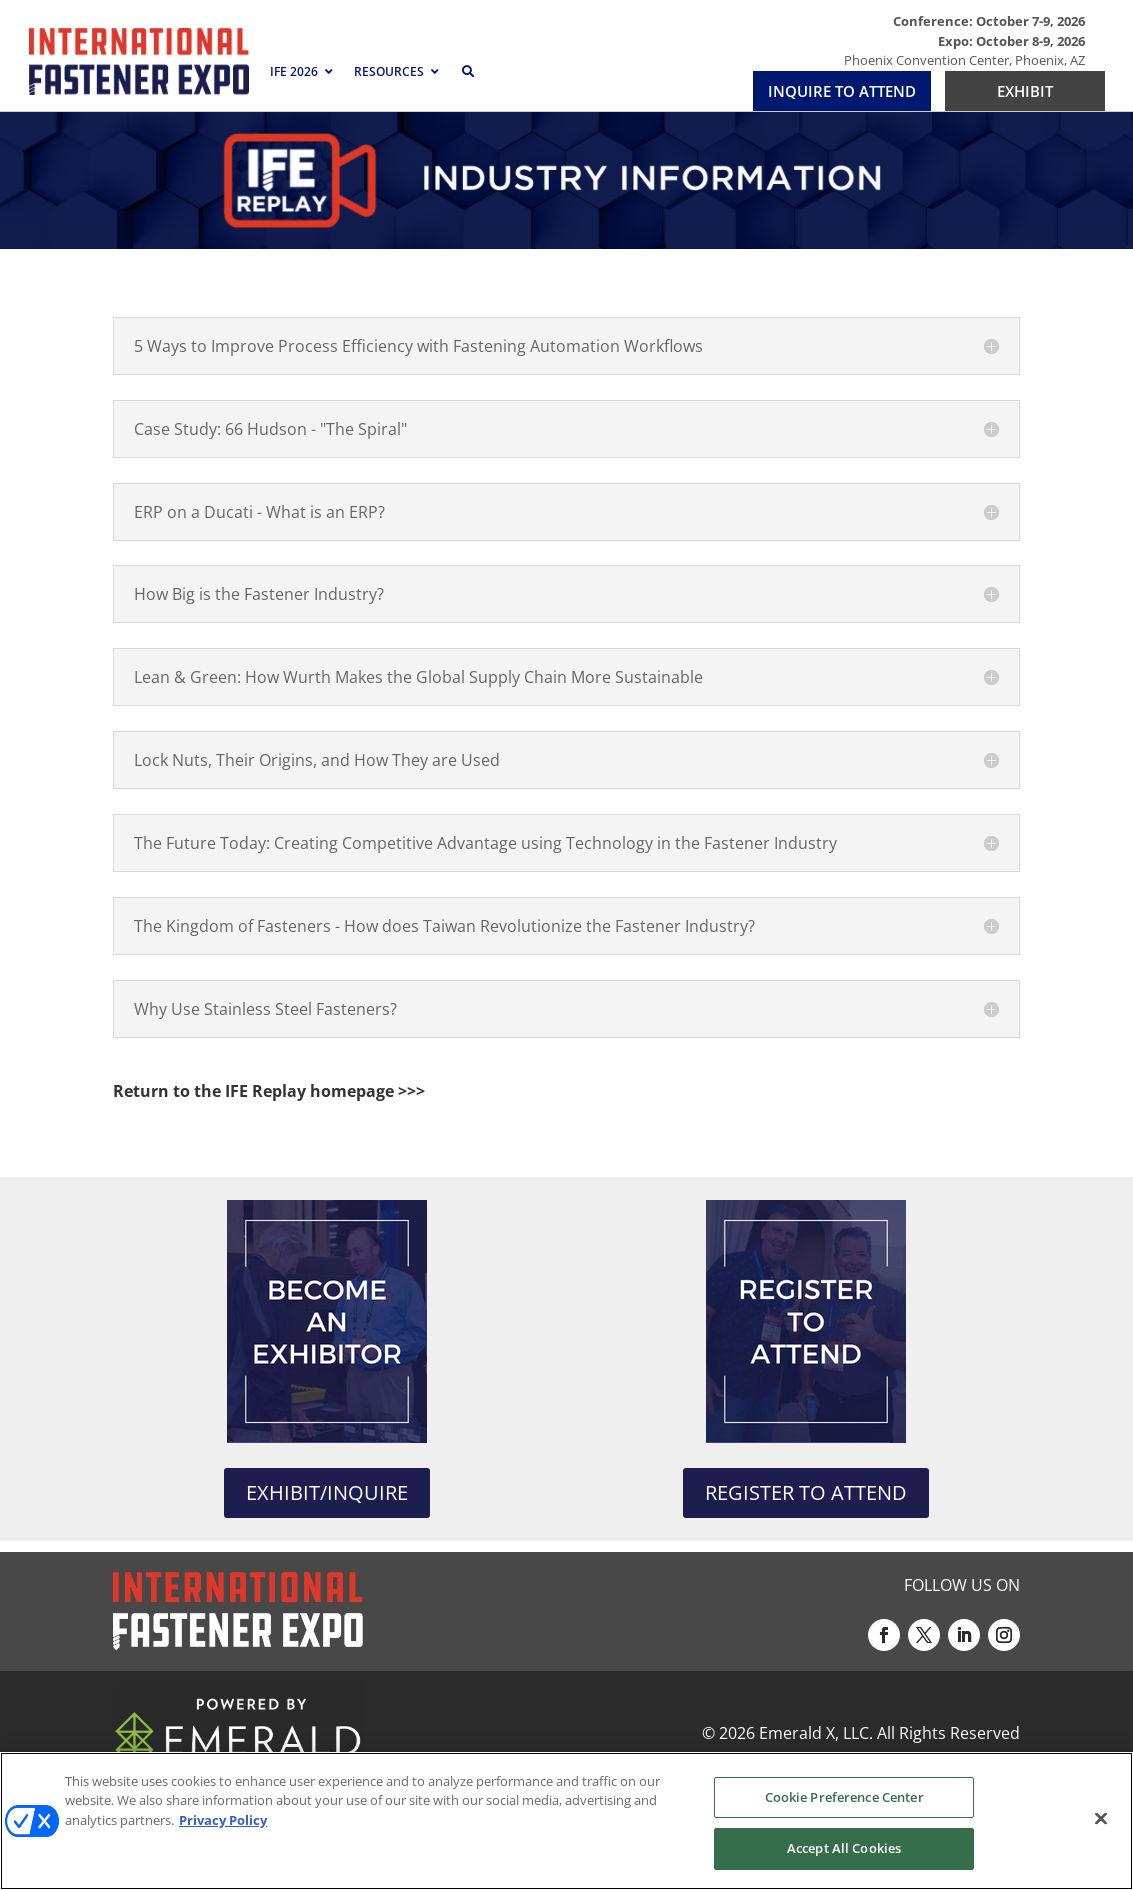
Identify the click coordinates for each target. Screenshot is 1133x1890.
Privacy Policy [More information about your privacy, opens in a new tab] (223, 1820)
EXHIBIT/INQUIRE (327, 1492)
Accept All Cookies (844, 1848)
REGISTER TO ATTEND (806, 1492)
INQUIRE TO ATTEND (842, 91)
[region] (566, 1821)
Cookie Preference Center (844, 1797)
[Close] (1101, 1818)
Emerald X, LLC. (816, 1733)
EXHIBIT (1025, 91)
